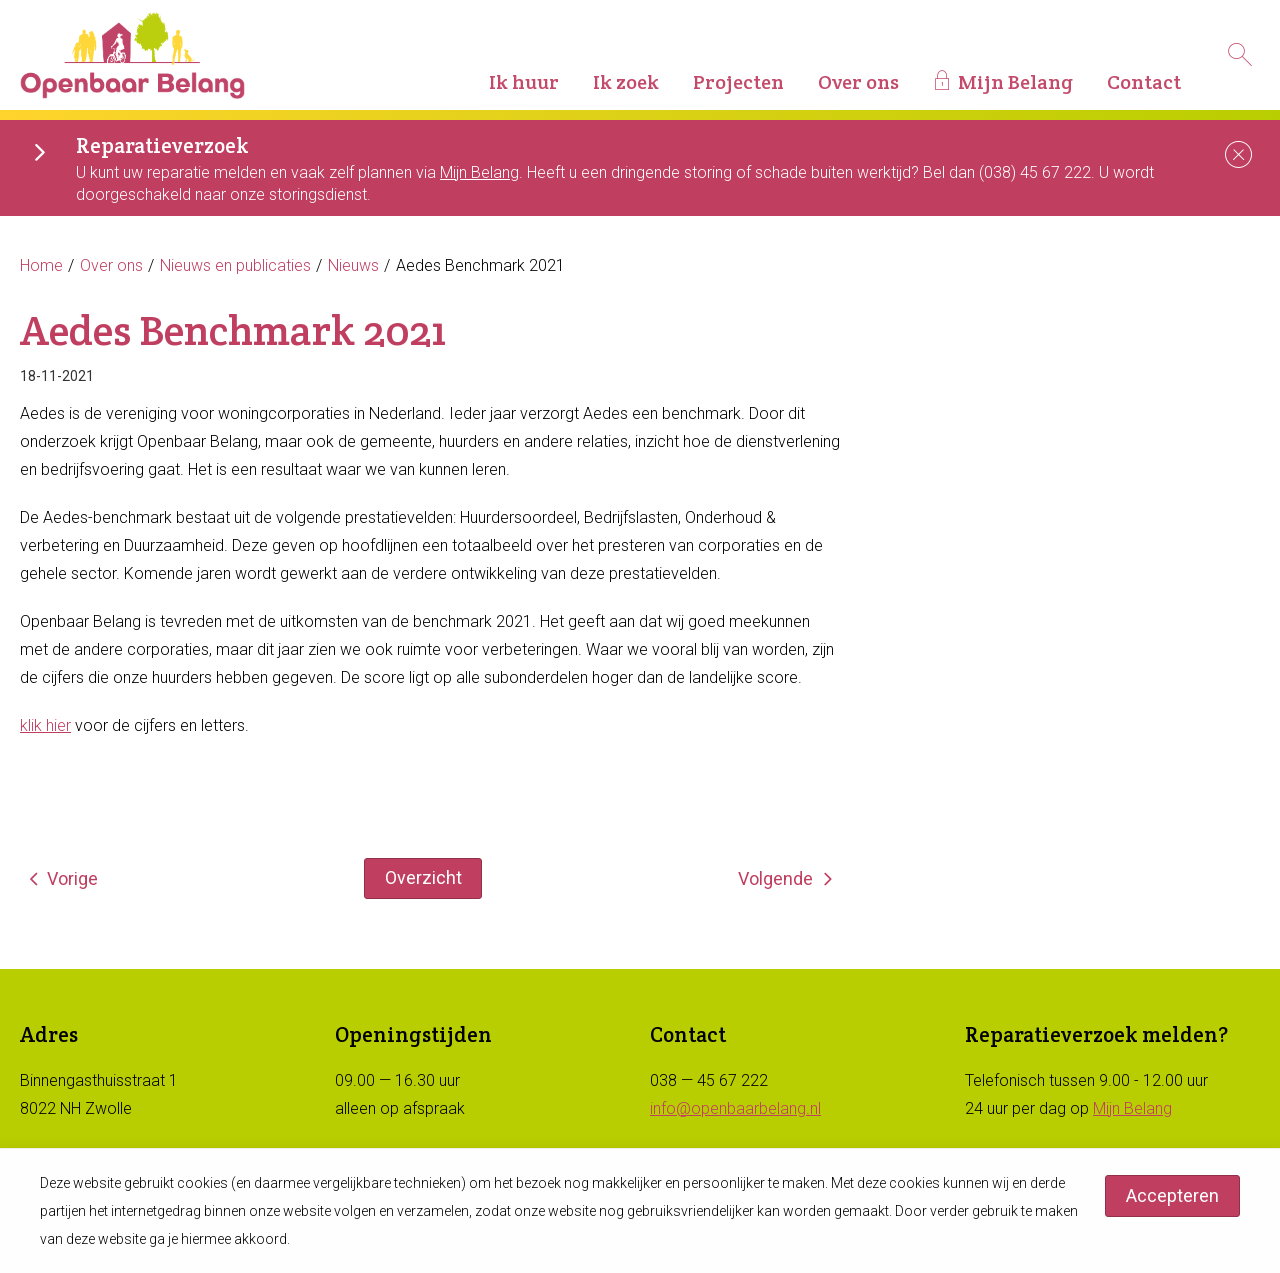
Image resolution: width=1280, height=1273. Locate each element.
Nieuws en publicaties (235, 265)
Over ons (858, 82)
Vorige (72, 878)
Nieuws (353, 265)
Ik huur (524, 82)
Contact (1144, 82)
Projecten (738, 82)
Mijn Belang (1015, 82)
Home (41, 265)
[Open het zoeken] (1240, 55)
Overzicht (423, 877)
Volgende (775, 878)
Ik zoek (626, 82)
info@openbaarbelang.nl (735, 1108)
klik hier (45, 725)
